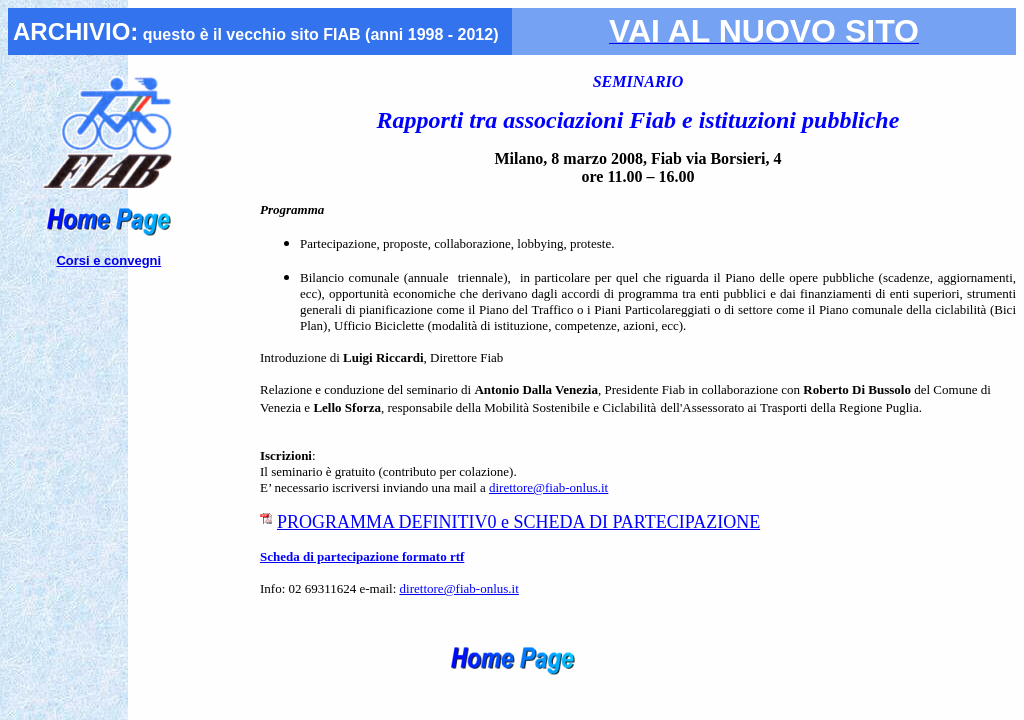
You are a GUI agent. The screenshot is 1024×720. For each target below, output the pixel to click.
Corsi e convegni (108, 260)
